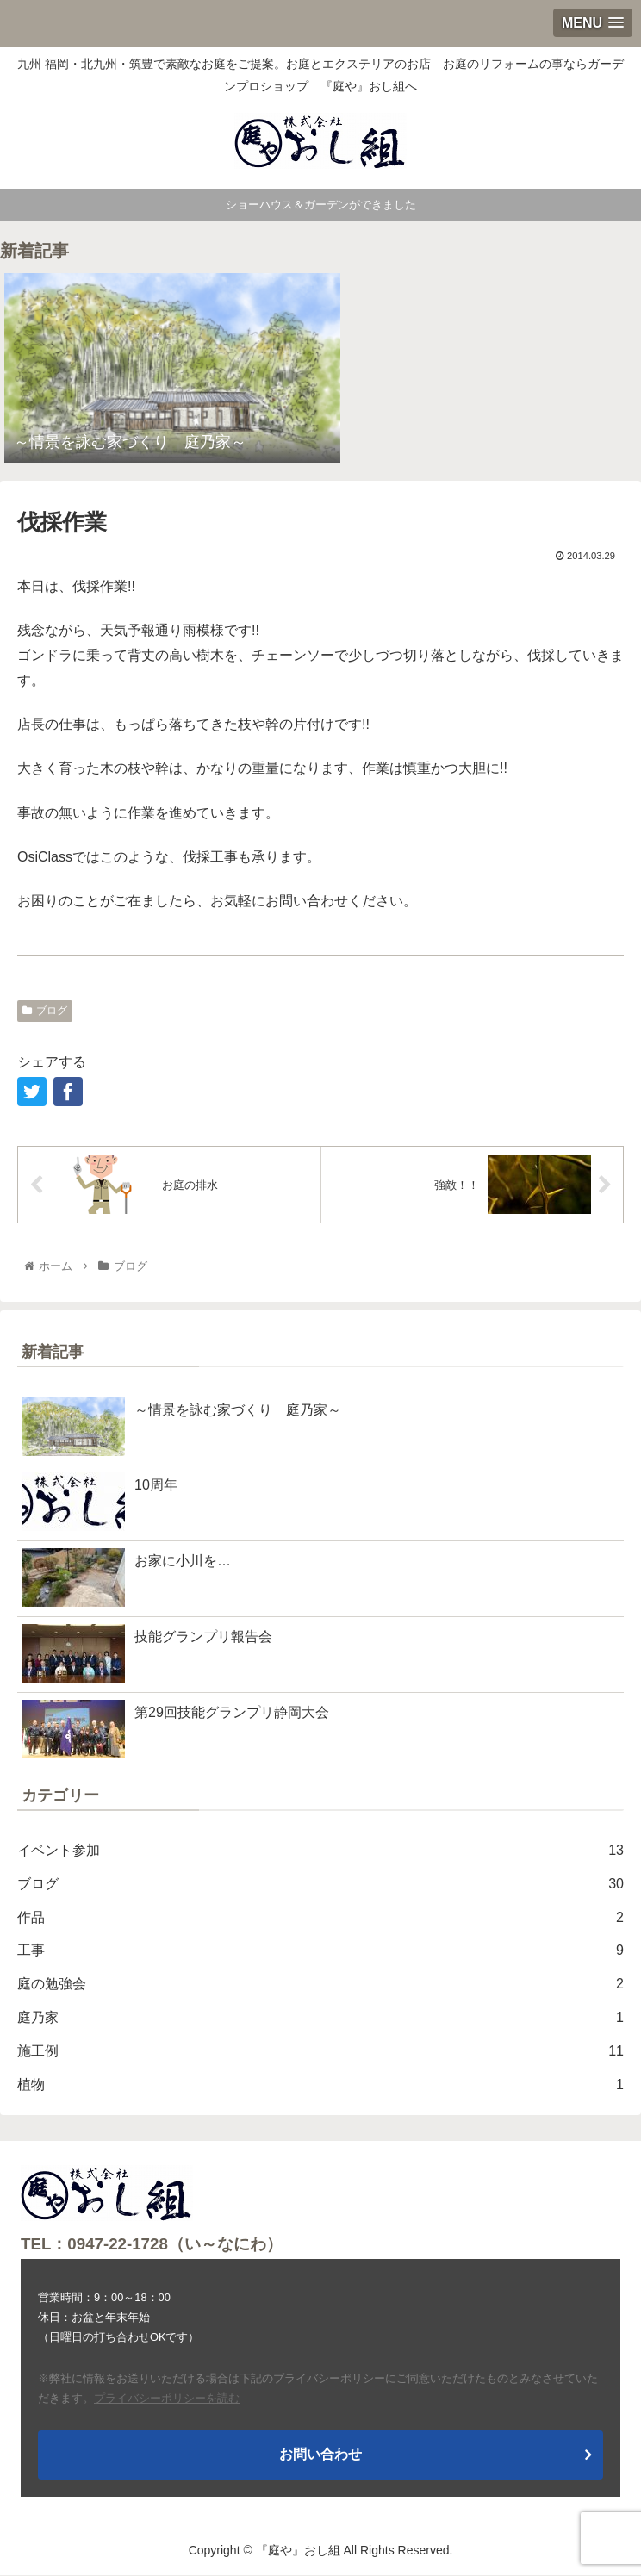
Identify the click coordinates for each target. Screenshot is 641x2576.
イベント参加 (320, 1851)
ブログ (44, 1011)
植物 (320, 2085)
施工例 (320, 2051)
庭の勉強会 (320, 1984)
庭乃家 (320, 2018)
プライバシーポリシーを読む (167, 2398)
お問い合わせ (320, 2454)
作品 (320, 1918)
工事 (320, 1950)
